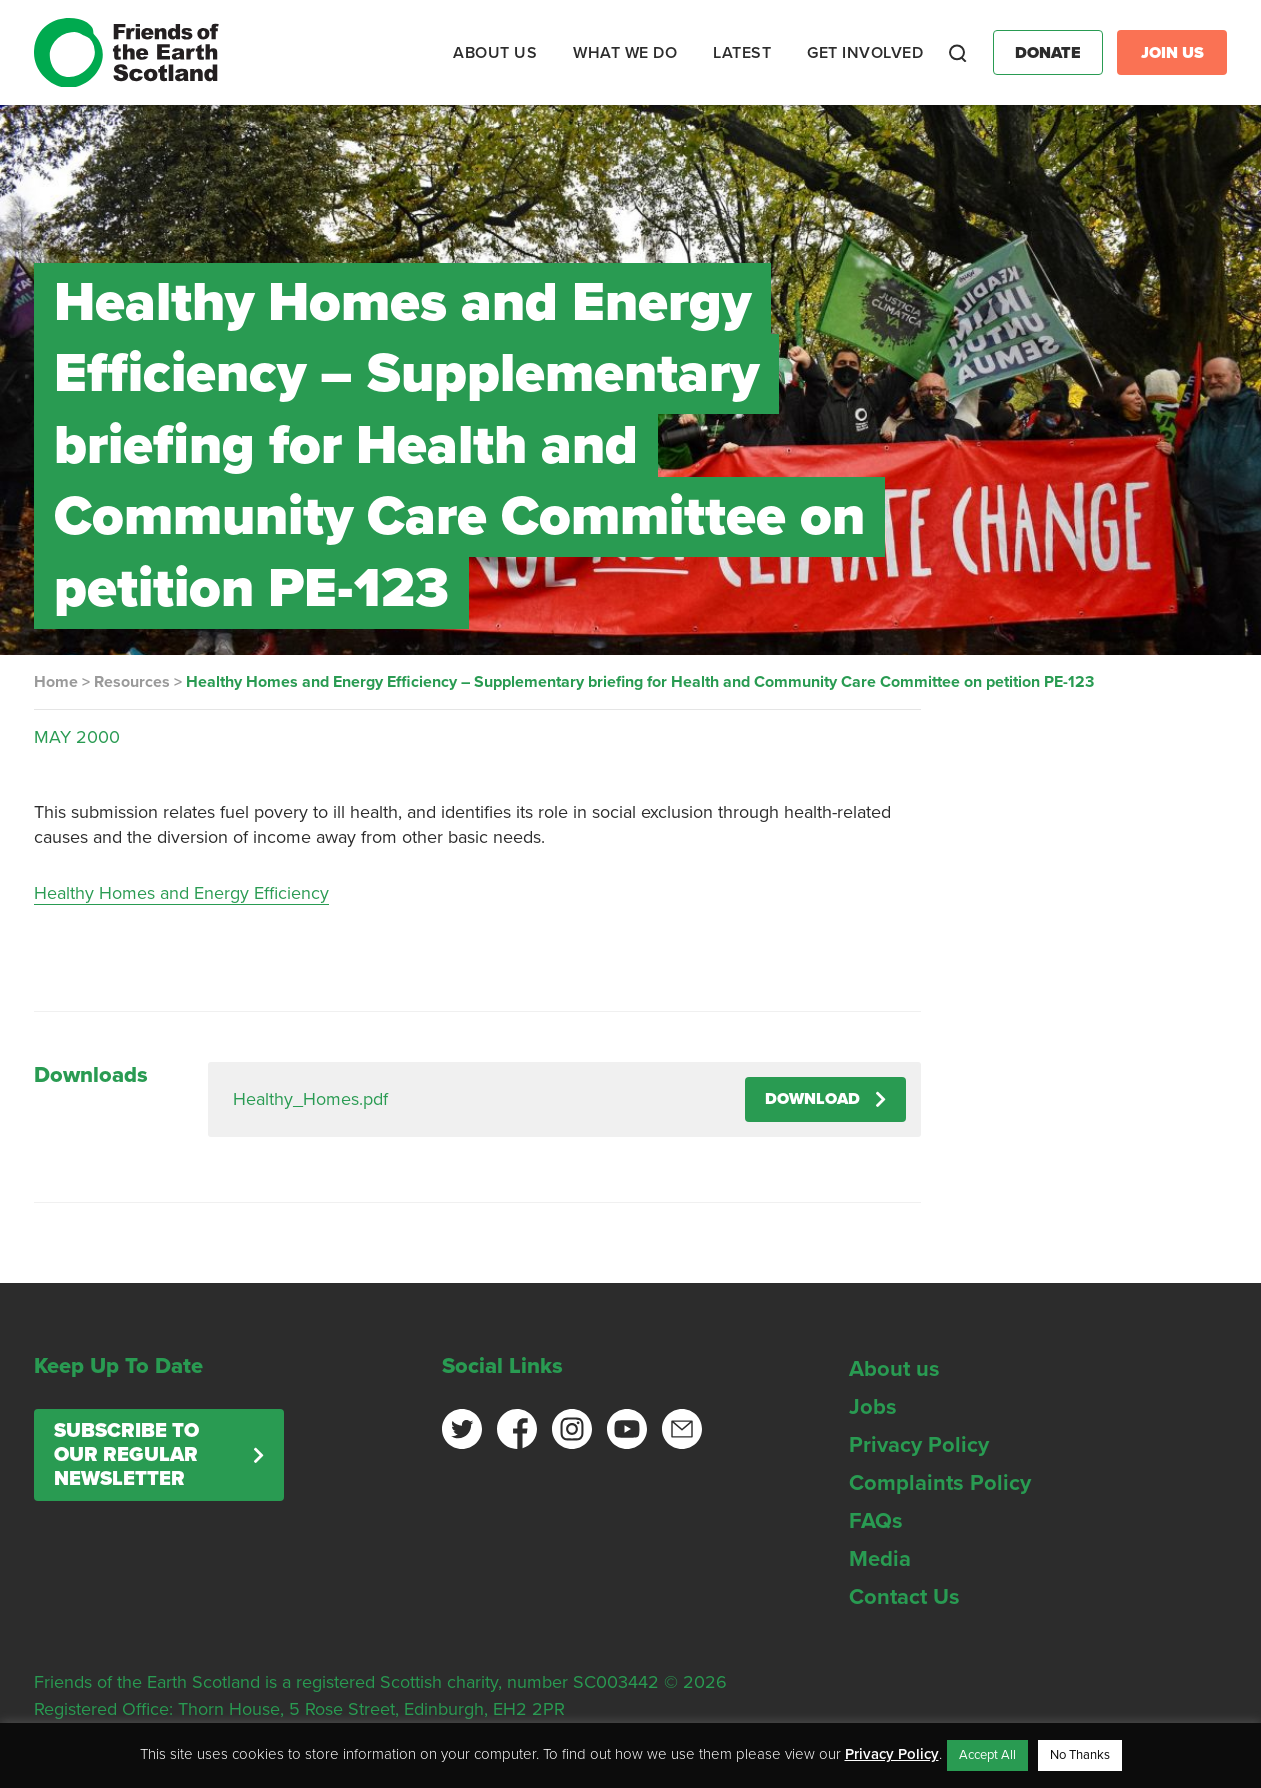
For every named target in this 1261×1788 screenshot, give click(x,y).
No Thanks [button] (1080, 1755)
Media (880, 1559)
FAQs (876, 1521)
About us (894, 1369)
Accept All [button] (987, 1755)
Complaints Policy (940, 1483)
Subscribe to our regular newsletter (126, 1455)
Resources (132, 682)
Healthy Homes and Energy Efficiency (181, 893)
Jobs (873, 1407)
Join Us (1172, 53)
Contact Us (904, 1597)
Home (56, 682)
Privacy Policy (919, 1445)
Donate (1048, 53)
